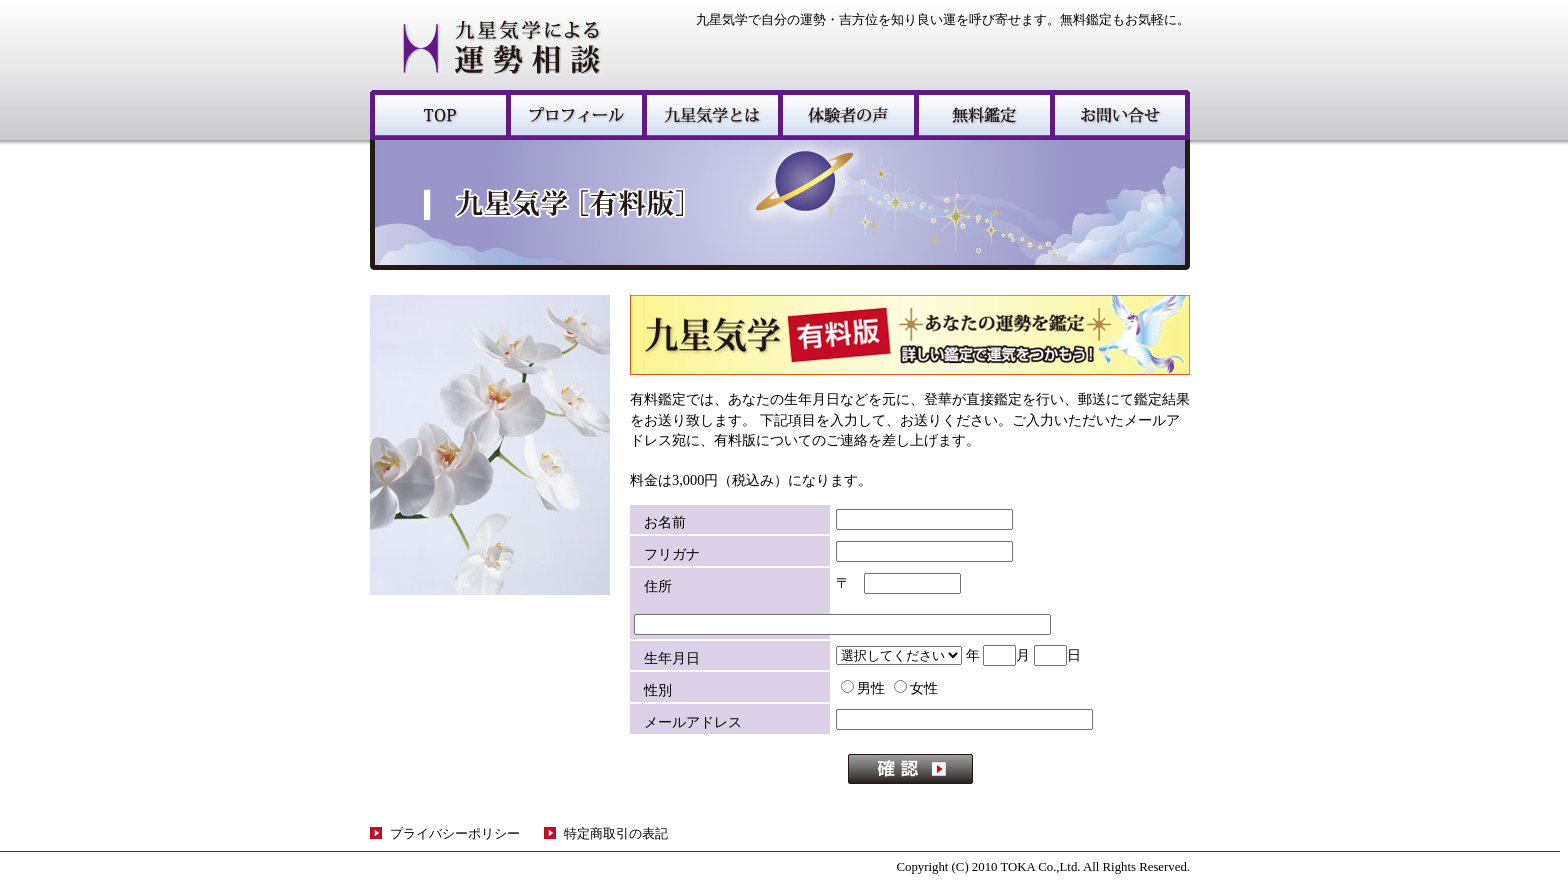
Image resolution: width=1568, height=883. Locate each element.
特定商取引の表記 (616, 834)
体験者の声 (846, 115)
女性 (916, 688)
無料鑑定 (982, 115)
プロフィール (574, 115)
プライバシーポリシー (455, 834)
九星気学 (438, 115)
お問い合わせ (1120, 115)
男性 (863, 688)
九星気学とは (710, 115)
